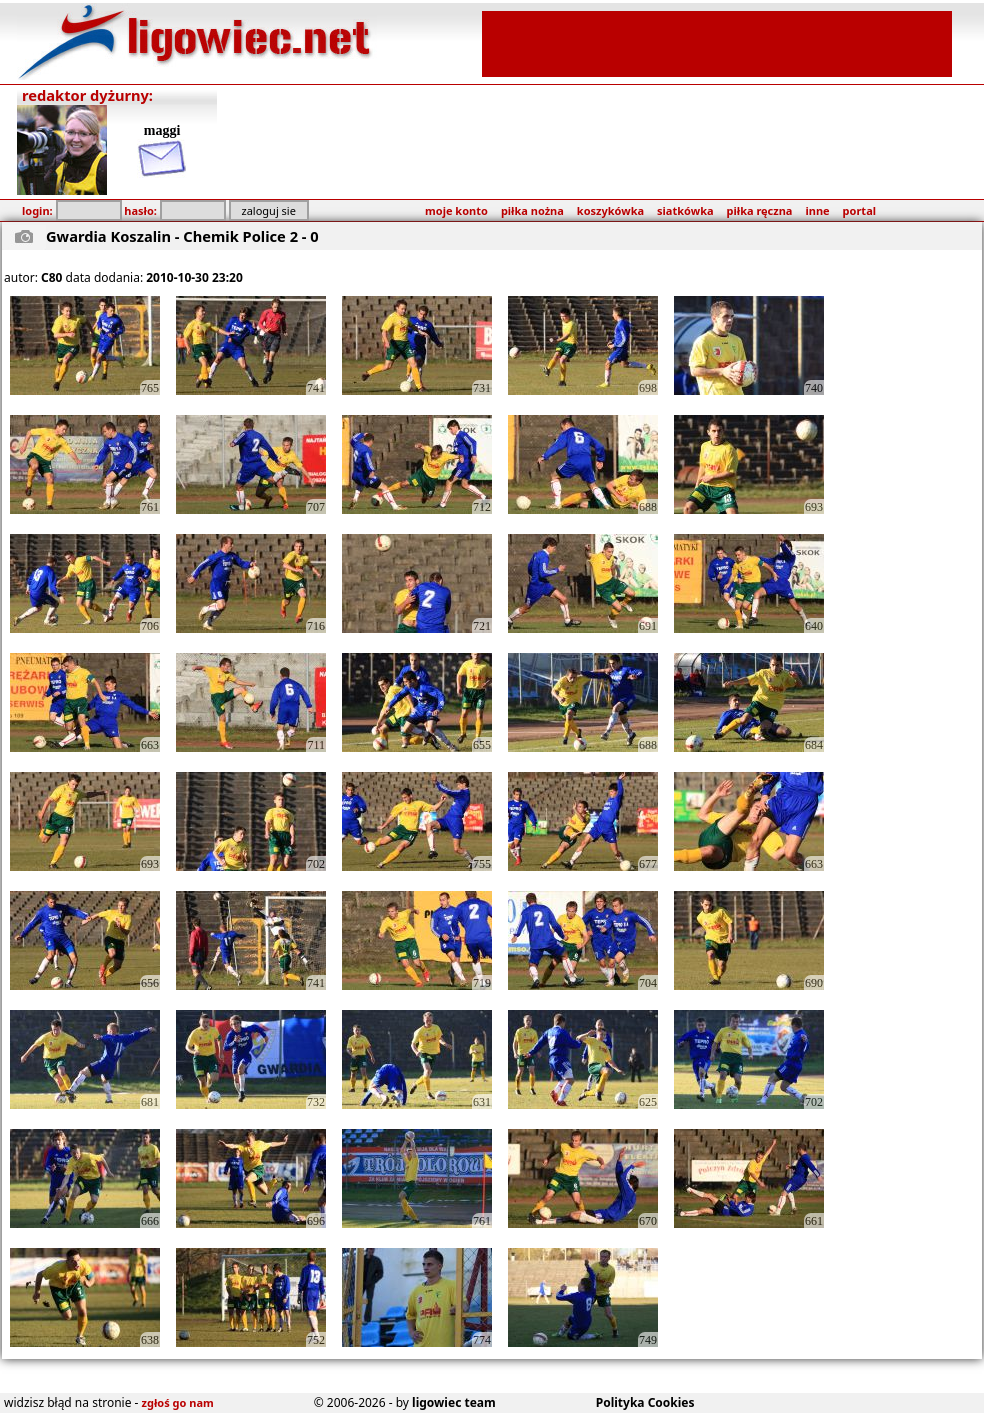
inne (817, 210)
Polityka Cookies (645, 1402)
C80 (51, 277)
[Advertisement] (717, 42)
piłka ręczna (760, 210)
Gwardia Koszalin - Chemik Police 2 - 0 (182, 236)
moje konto (456, 210)
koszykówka (610, 210)
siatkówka (685, 210)
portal (859, 210)
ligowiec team (454, 1402)
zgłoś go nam (178, 1402)
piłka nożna (532, 210)
